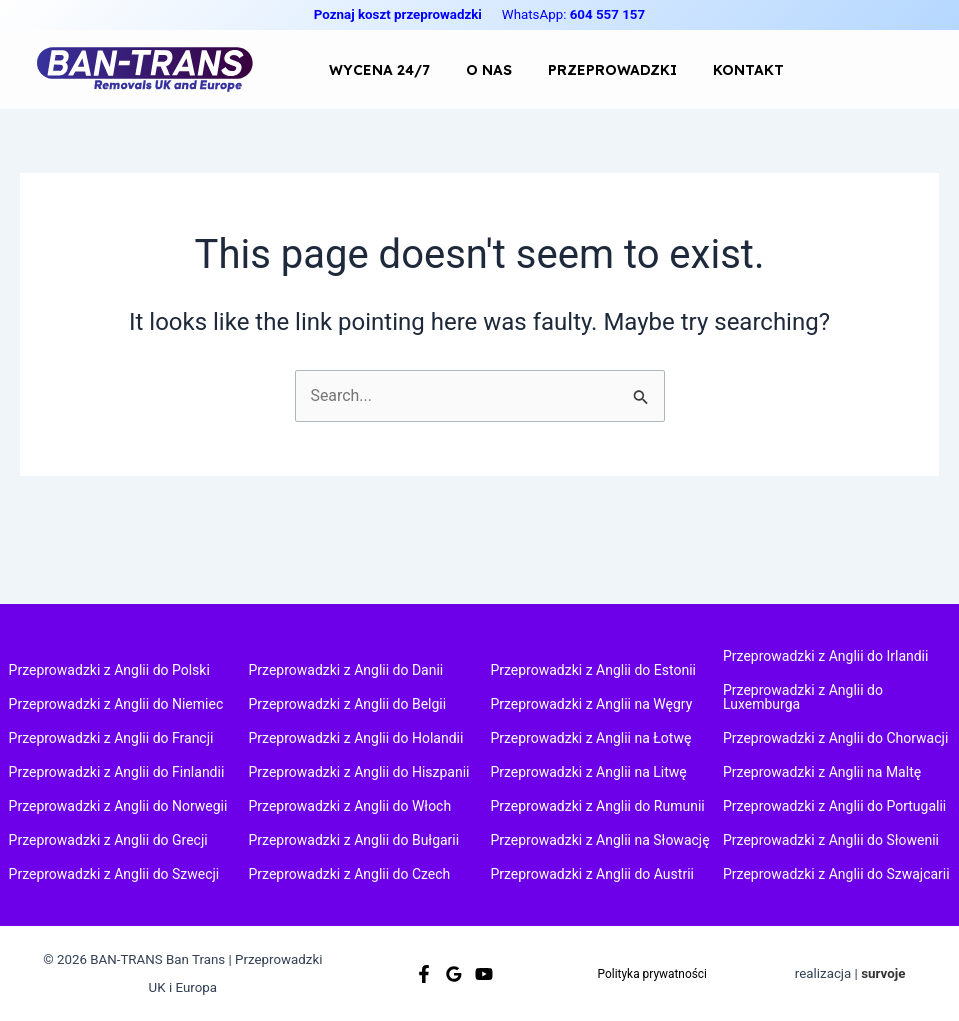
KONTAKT (678, 70)
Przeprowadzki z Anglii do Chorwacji (835, 738)
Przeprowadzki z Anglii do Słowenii (831, 840)
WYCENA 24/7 (369, 70)
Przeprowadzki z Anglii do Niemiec (116, 704)
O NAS (459, 70)
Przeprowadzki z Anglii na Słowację (599, 840)
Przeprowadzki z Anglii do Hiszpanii (359, 772)
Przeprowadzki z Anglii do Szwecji (114, 874)
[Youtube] (484, 974)
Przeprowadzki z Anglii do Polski (109, 670)
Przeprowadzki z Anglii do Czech (350, 874)
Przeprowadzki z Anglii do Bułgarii (354, 840)
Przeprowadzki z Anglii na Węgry (591, 704)
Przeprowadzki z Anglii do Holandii (356, 738)
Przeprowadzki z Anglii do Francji (111, 738)
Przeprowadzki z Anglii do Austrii (592, 874)
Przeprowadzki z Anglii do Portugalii (834, 806)
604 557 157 (607, 14)
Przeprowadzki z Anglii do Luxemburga (803, 697)
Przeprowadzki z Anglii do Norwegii (118, 806)
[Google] (454, 974)
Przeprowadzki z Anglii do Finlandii (117, 772)
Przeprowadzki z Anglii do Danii (346, 670)
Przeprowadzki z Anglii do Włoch (350, 806)
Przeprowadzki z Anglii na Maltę (822, 772)
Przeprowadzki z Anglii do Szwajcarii (836, 874)
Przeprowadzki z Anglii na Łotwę (590, 738)
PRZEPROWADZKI (562, 70)
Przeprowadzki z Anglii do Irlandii (825, 656)
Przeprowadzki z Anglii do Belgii (348, 704)
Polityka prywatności (652, 973)
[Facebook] (424, 974)
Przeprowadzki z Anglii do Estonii (593, 670)
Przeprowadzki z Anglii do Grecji (108, 840)
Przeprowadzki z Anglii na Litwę (588, 772)
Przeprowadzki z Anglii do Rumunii (597, 806)
